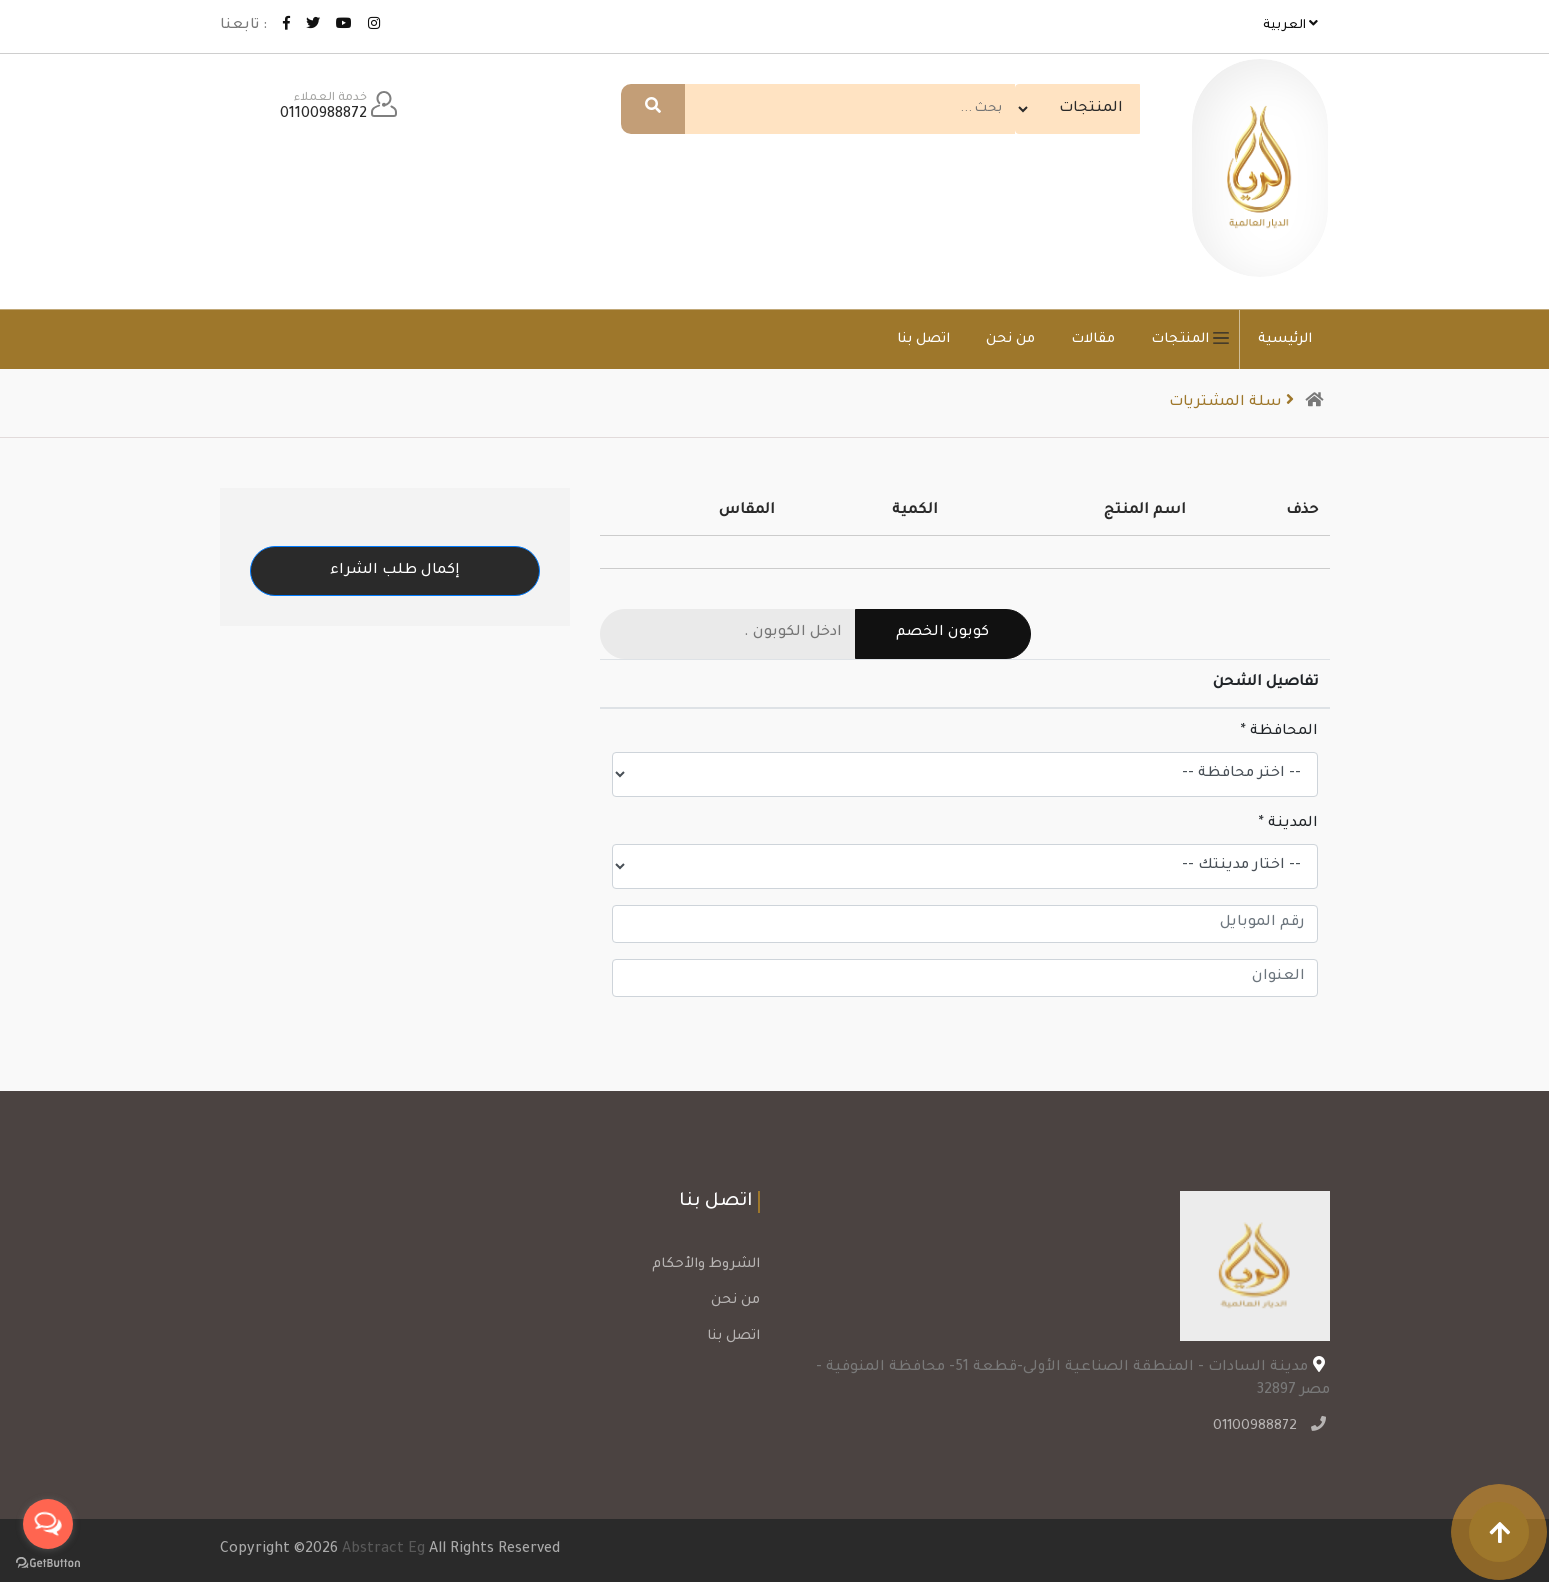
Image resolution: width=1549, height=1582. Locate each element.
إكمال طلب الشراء (395, 571)
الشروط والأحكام (706, 1264)
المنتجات (1195, 339)
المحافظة (1279, 732)
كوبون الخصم (942, 633)
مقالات (1093, 339)
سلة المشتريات (1235, 403)
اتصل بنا (923, 339)
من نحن (1010, 339)
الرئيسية (1285, 339)
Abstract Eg (383, 1550)
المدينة (1288, 824)
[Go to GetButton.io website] (48, 1562)
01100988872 (1257, 1427)
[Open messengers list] (48, 1524)
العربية (1290, 24)
